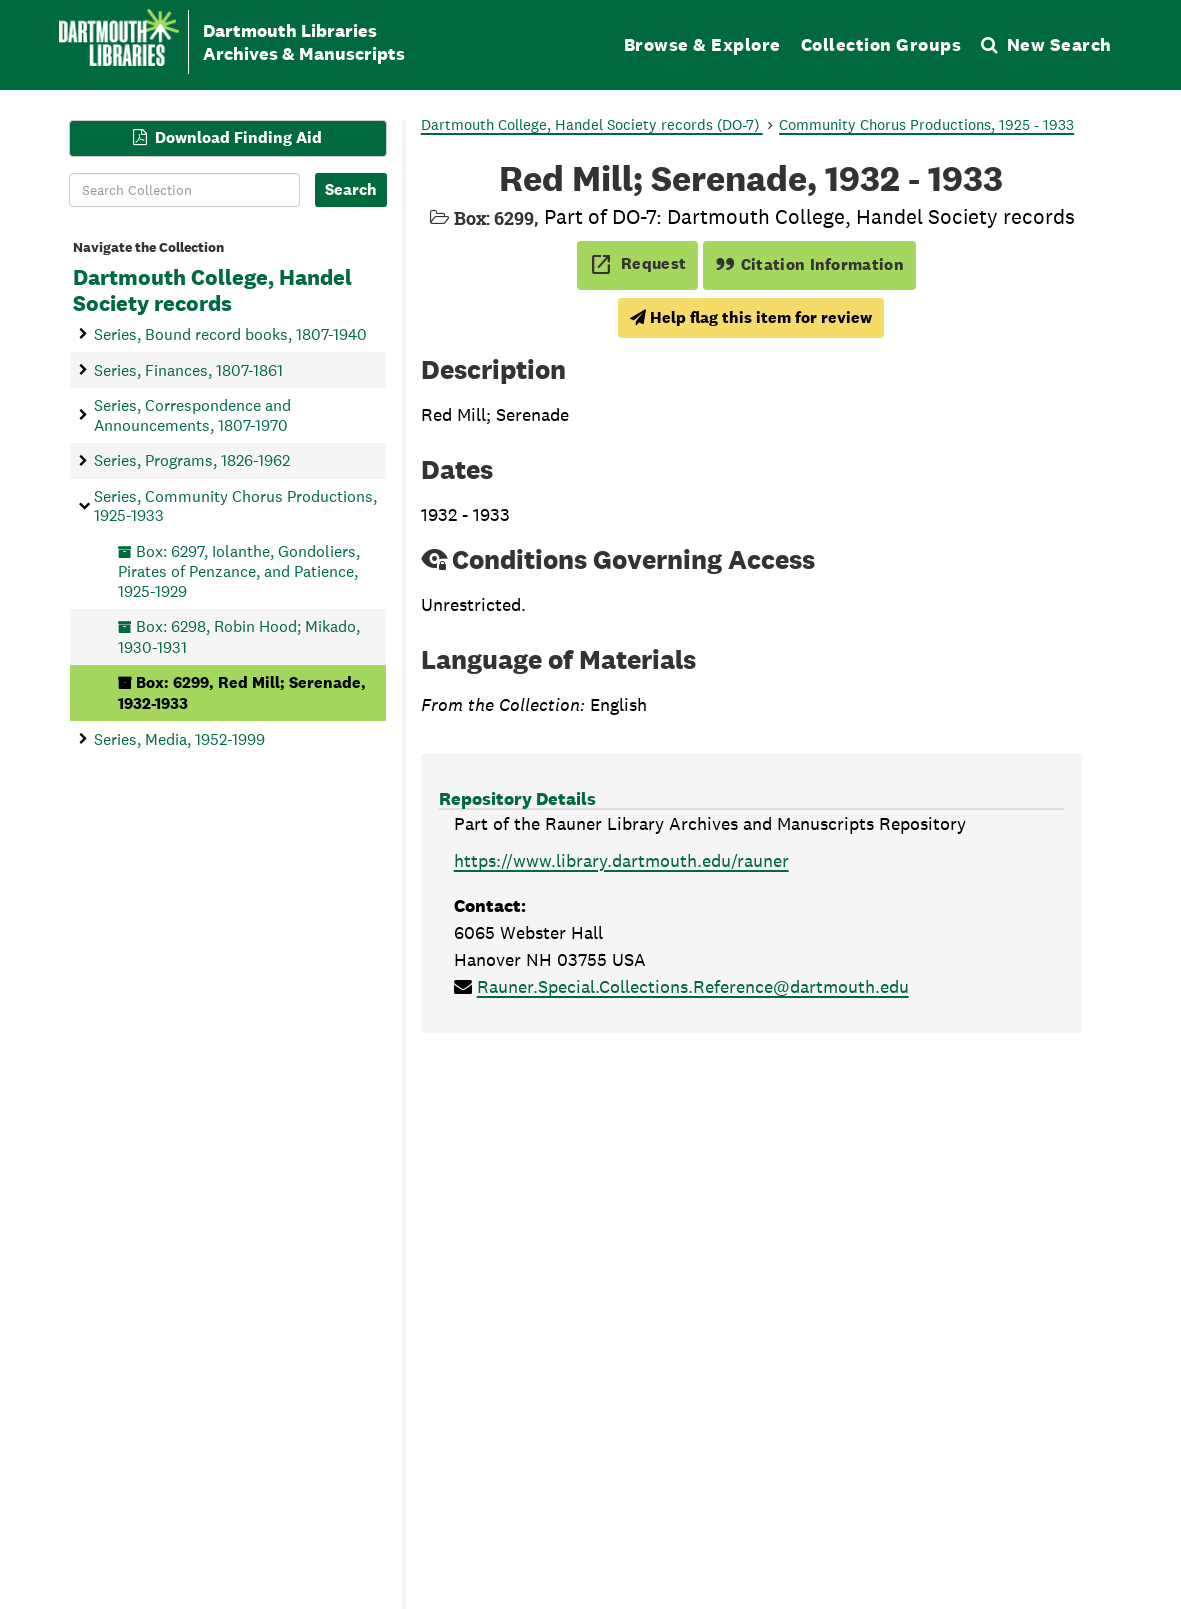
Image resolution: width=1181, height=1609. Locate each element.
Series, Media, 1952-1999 (179, 738)
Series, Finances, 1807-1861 (188, 369)
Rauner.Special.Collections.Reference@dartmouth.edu (693, 986)
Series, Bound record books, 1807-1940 (230, 333)
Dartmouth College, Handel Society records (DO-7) (592, 124)
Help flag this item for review (751, 317)
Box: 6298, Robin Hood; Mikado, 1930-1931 (239, 636)
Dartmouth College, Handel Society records (212, 291)
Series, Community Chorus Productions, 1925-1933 (235, 505)
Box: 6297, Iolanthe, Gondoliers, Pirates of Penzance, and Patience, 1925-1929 (239, 570)
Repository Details (517, 798)
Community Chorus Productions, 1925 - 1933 (926, 124)
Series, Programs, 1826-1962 (192, 460)
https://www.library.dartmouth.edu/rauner (621, 860)
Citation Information (809, 264)
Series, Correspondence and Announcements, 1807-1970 (192, 415)
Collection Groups (881, 44)
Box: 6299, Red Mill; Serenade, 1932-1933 (242, 692)
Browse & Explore (702, 44)
